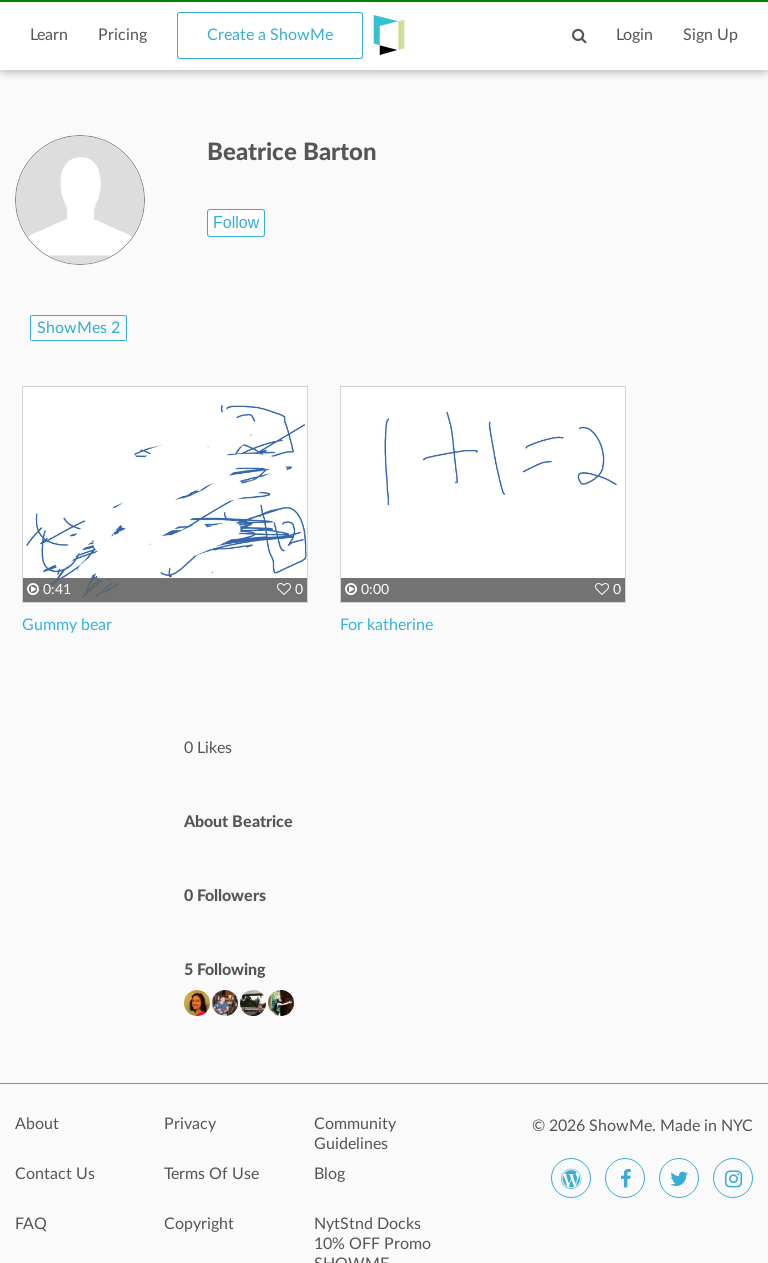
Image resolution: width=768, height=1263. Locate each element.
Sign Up (710, 35)
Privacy (190, 1124)
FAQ (31, 1224)
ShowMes (78, 328)
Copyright (199, 1224)
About (37, 1124)
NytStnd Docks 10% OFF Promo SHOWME (372, 1235)
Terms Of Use (211, 1174)
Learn (49, 35)
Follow (236, 222)
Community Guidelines (355, 1134)
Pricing (122, 35)
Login (634, 35)
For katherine (386, 625)
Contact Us (55, 1174)
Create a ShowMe (270, 35)
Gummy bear (67, 625)
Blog (329, 1174)
